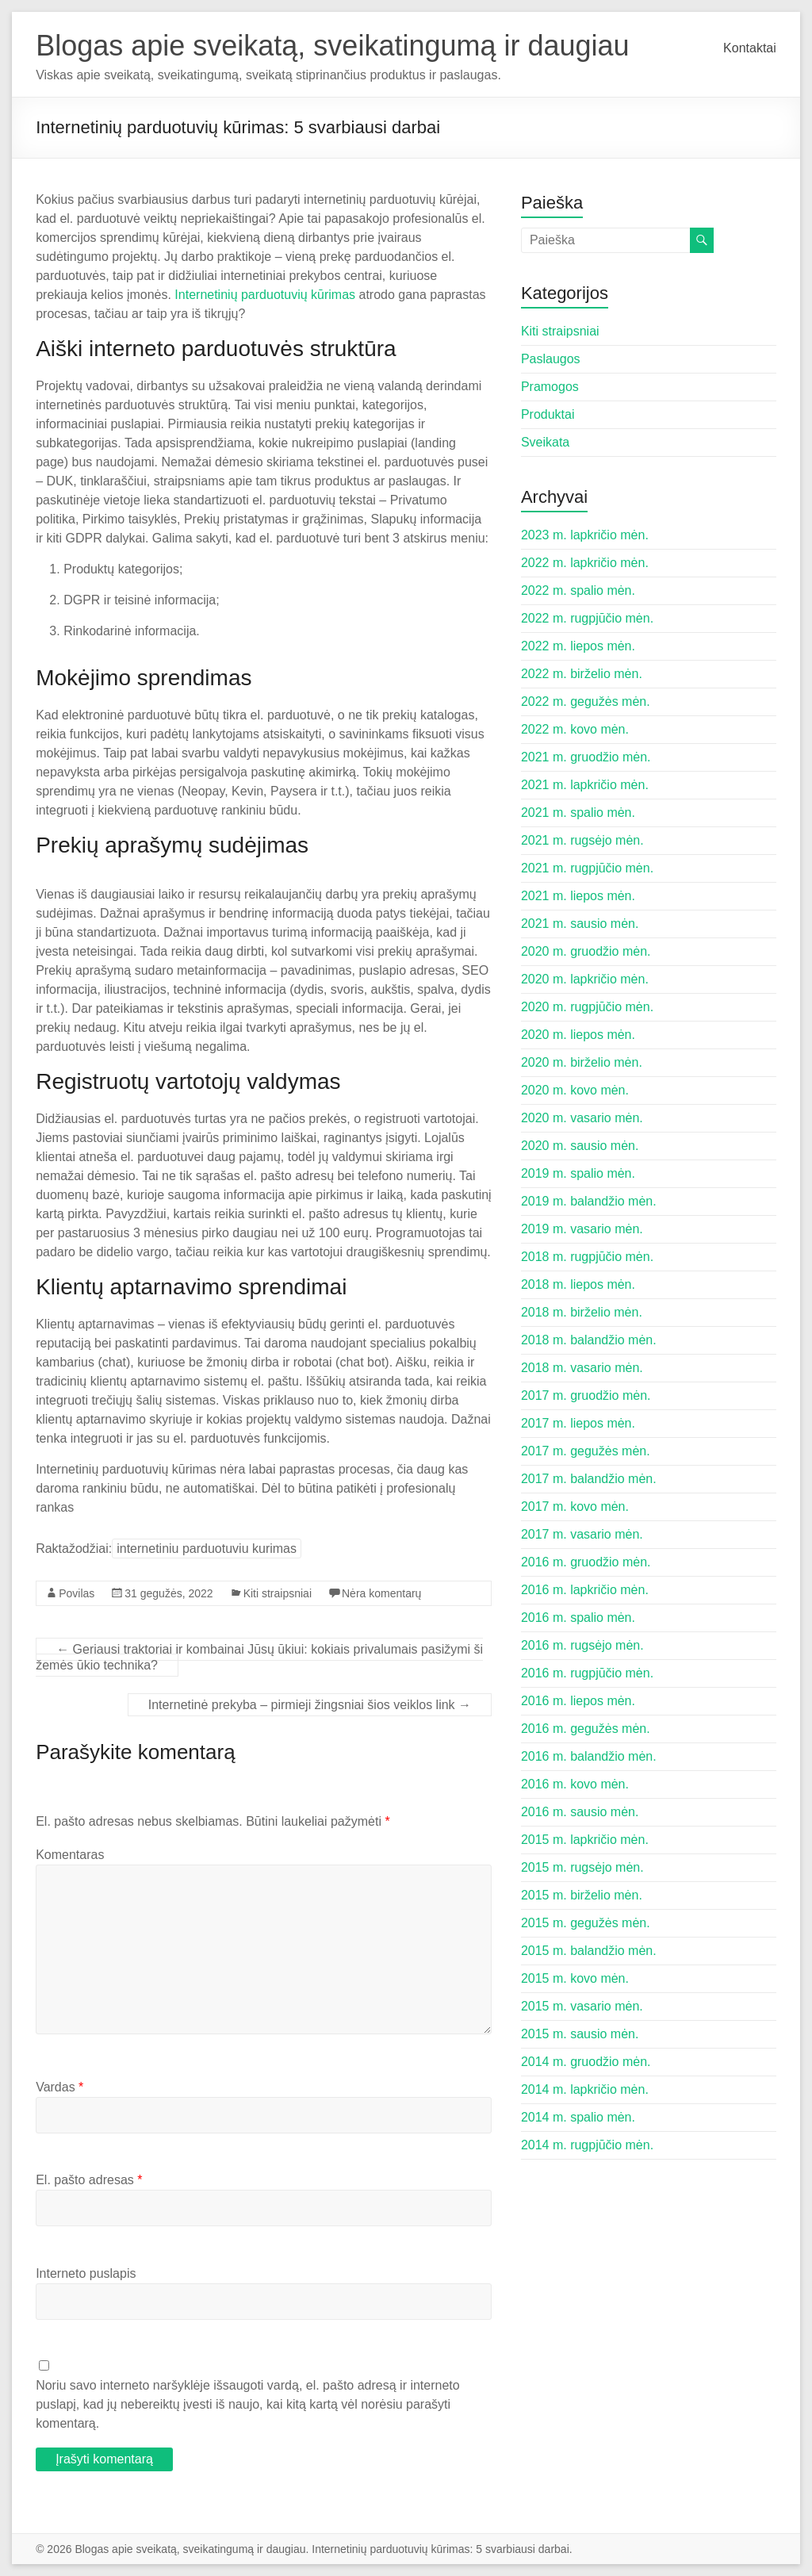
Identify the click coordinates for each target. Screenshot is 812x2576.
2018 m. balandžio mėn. (589, 1340)
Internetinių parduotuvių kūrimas (264, 294)
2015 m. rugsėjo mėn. (582, 1867)
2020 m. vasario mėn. (582, 1118)
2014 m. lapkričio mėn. (585, 2089)
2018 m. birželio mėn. (581, 1312)
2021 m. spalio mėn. (578, 812)
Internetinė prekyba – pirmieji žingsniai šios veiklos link (309, 1705)
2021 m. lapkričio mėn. (585, 785)
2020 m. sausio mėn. (580, 1145)
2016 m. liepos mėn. (578, 1701)
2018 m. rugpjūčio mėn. (587, 1256)
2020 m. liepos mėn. (578, 1034)
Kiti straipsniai (277, 1593)
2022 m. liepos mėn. (578, 646)
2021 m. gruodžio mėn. (586, 757)
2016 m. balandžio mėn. (589, 1756)
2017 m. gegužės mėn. (585, 1451)
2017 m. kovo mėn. (575, 1506)
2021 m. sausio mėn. (580, 923)
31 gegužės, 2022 (168, 1593)
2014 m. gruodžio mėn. (586, 2061)
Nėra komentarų (381, 1593)
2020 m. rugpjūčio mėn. (587, 1007)
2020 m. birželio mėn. (581, 1062)
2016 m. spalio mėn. (578, 1617)
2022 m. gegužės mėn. (585, 701)
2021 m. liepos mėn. (578, 896)
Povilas (76, 1593)
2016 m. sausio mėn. (580, 1812)
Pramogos (550, 386)
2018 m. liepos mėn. (578, 1284)
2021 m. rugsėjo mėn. (582, 840)
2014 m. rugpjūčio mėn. (587, 2145)
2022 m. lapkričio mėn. (585, 562)
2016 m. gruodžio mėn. (586, 1562)
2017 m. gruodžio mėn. (586, 1395)
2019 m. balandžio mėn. (589, 1201)
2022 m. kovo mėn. (575, 729)
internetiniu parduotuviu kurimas (207, 1548)
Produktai (548, 414)
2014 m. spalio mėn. (578, 2117)
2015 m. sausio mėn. (580, 2034)
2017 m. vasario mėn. (582, 1534)
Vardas (59, 2087)
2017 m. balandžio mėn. (589, 1478)
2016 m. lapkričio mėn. (585, 1590)
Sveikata (545, 442)
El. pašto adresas (89, 2180)
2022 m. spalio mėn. (578, 590)
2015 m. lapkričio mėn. (585, 1839)
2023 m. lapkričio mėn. (585, 535)
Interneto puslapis (86, 2273)
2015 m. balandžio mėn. (589, 1950)
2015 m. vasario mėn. (582, 2006)
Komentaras (70, 1854)
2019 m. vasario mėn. (582, 1229)
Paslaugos (550, 359)
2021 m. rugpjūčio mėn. (587, 868)
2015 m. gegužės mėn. (585, 1923)
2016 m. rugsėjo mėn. (582, 1645)
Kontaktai (749, 48)
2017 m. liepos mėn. (578, 1423)
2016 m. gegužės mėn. (585, 1728)
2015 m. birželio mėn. (581, 1895)
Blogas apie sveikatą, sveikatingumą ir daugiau (332, 45)
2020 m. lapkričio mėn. (585, 979)
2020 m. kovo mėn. (575, 1090)
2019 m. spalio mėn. (578, 1173)
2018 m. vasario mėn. (582, 1367)
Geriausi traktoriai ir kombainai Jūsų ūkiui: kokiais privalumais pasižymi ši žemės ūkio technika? (259, 1657)
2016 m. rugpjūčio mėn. (587, 1673)
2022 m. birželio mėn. (581, 673)
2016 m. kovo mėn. (575, 1784)
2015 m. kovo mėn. (575, 1978)
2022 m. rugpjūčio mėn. (587, 618)
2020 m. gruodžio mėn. (586, 951)
